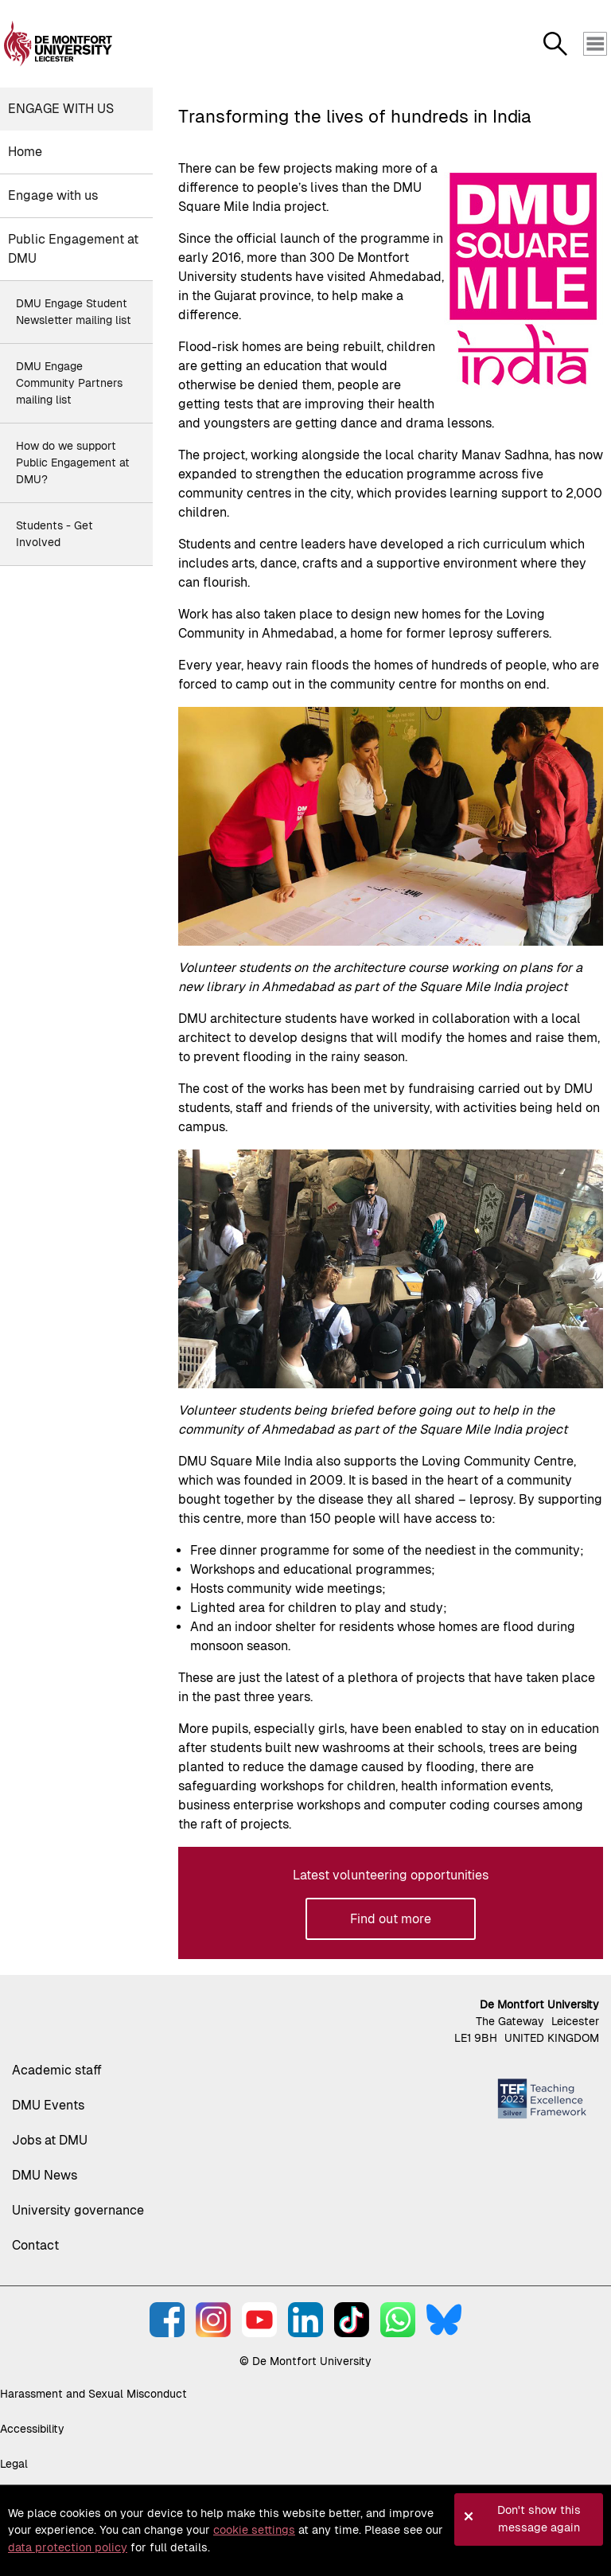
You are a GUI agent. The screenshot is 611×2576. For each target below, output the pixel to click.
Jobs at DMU (50, 2140)
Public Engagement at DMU (73, 249)
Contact (35, 2245)
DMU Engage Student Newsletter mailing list (73, 311)
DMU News (44, 2175)
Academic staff (57, 2070)
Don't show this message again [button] (539, 2519)
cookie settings (254, 2529)
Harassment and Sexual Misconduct (93, 2393)
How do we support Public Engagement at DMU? (73, 462)
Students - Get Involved (54, 533)
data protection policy (67, 2547)
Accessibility (32, 2428)
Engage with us (61, 108)
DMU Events (48, 2105)
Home (25, 151)
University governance (78, 2210)
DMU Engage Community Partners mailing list (69, 383)
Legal (14, 2463)
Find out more (390, 1918)
